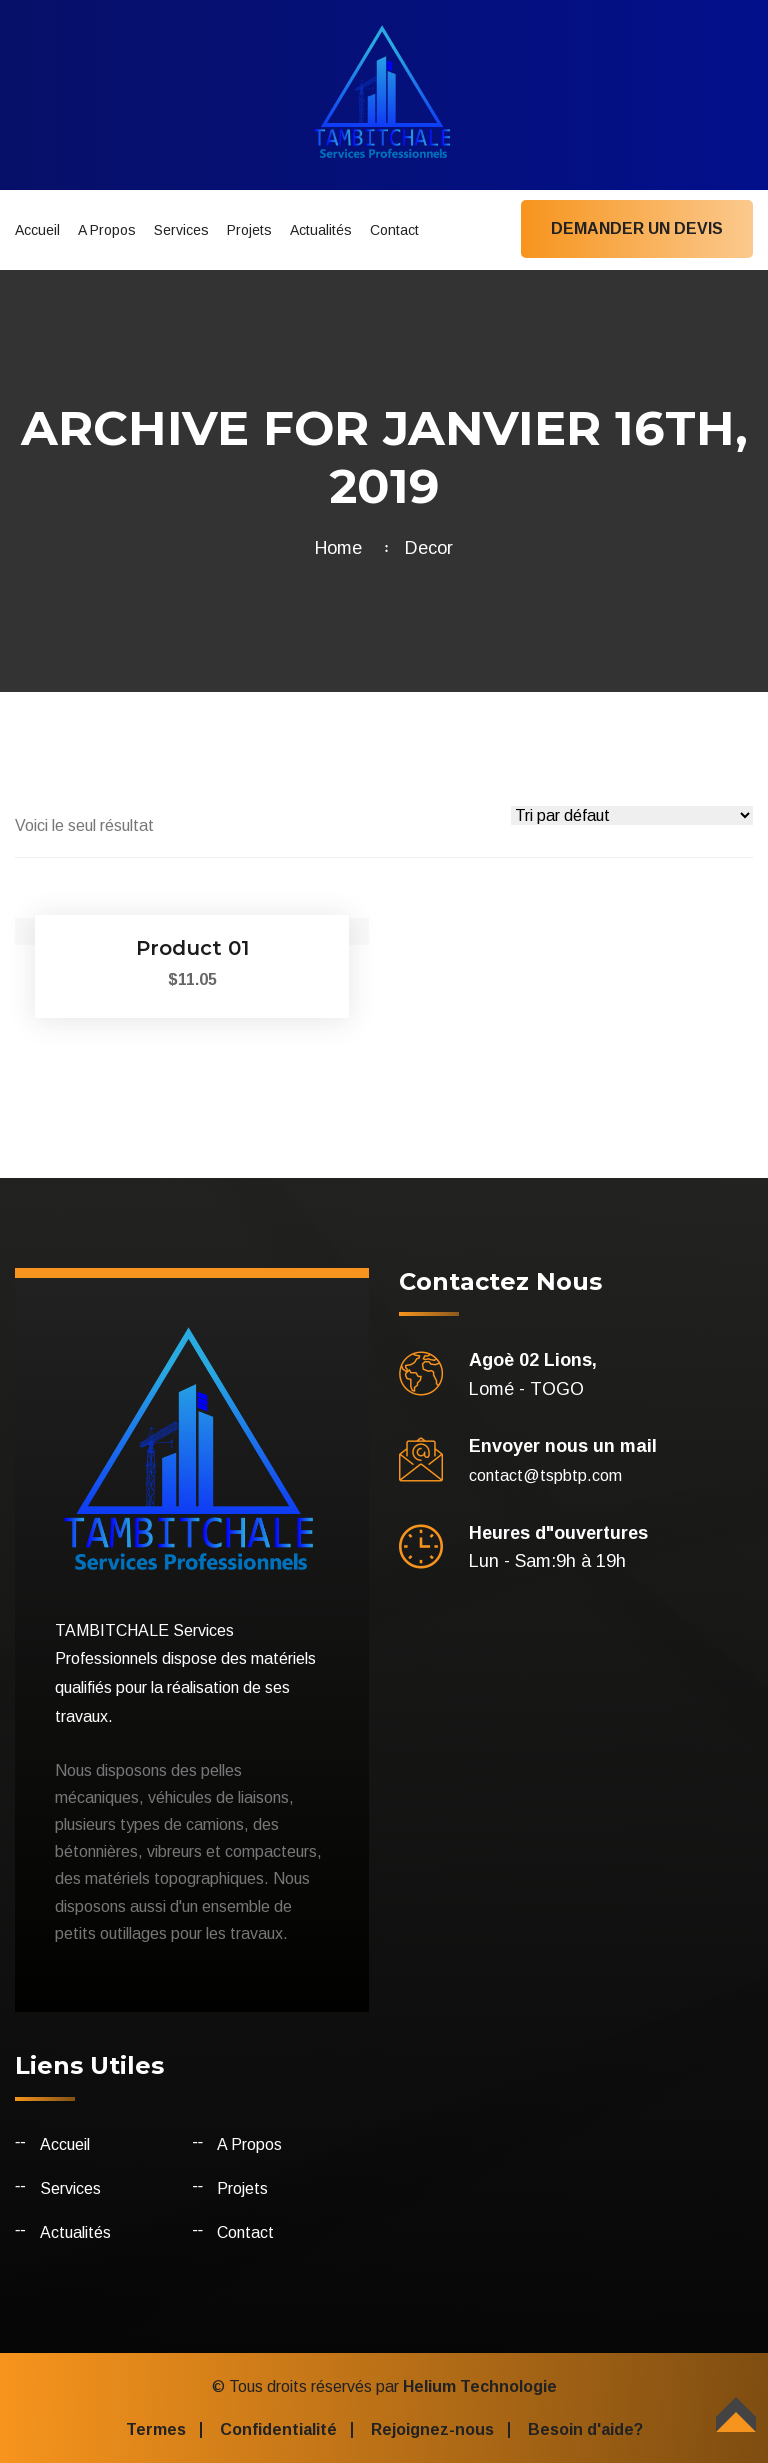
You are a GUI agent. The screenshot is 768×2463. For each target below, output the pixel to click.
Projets (249, 230)
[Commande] (632, 815)
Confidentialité (278, 2429)
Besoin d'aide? (585, 2429)
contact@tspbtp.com (545, 1475)
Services (181, 230)
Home (343, 548)
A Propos (107, 230)
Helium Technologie (480, 2386)
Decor (429, 548)
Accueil (37, 230)
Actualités (321, 230)
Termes (156, 2429)
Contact (394, 230)
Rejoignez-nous (432, 2429)
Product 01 (192, 948)
